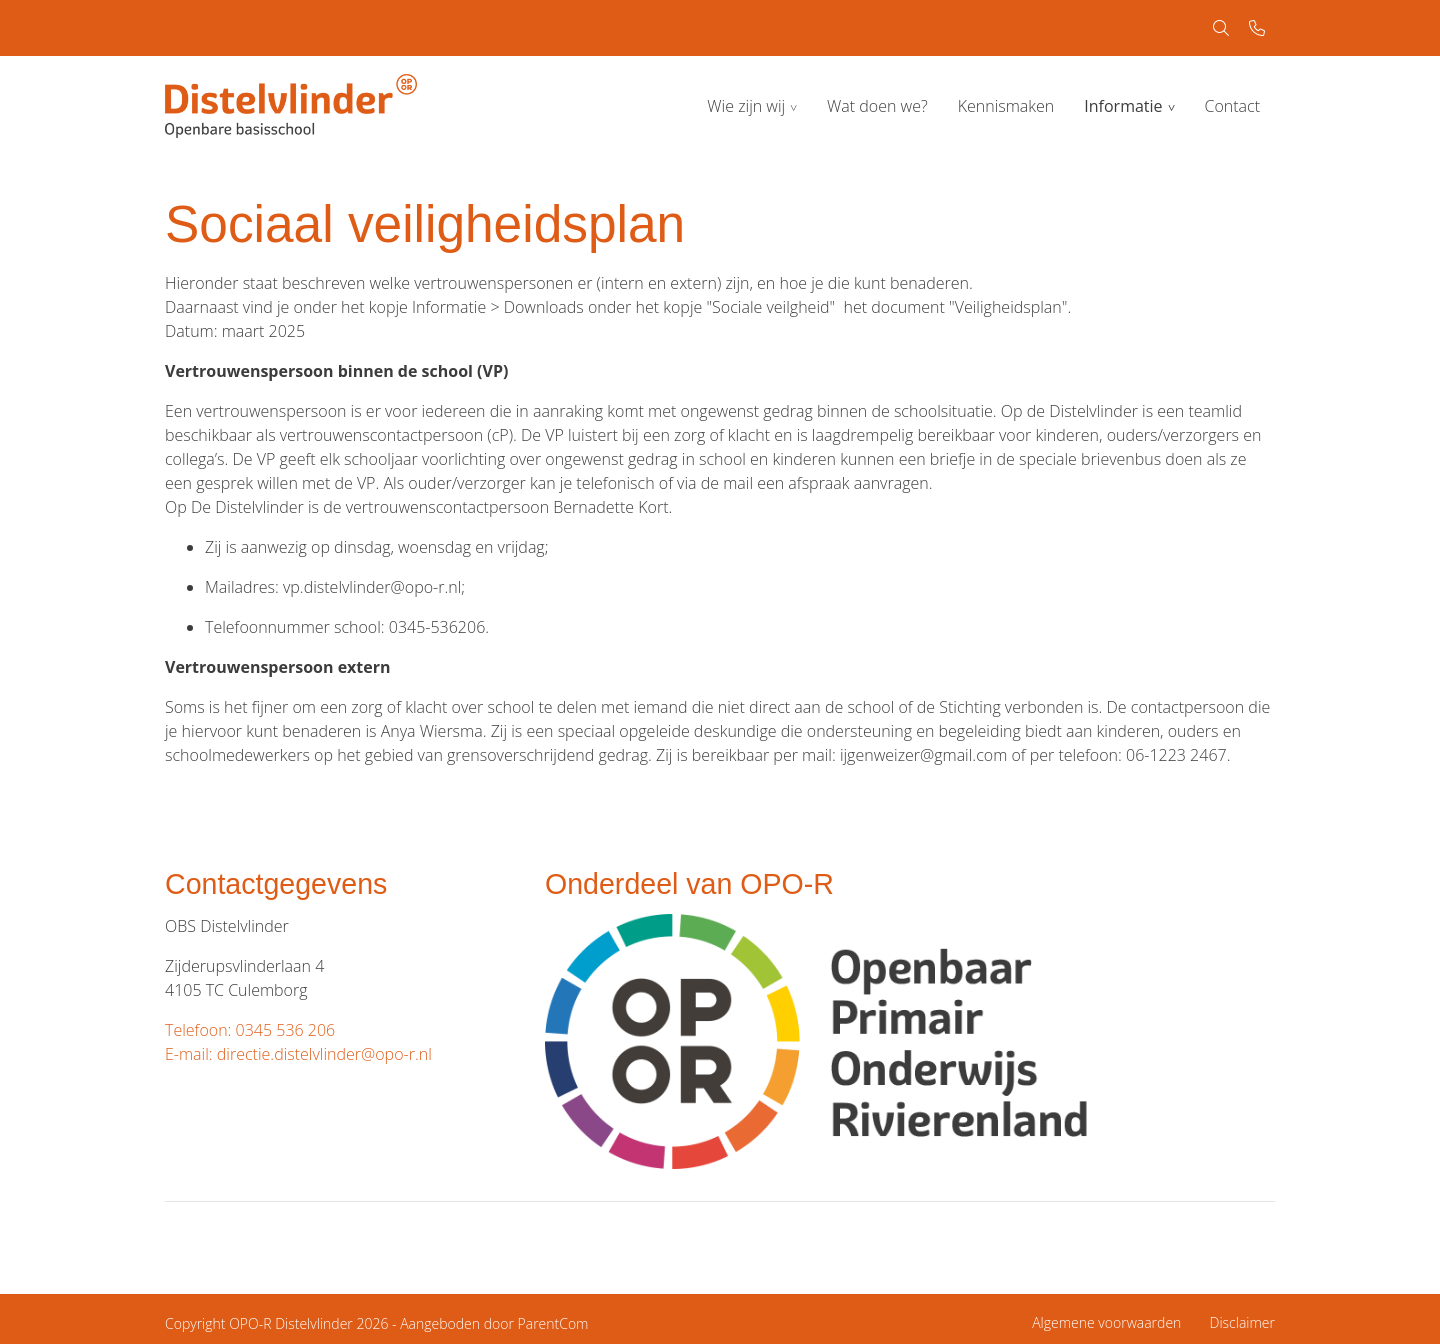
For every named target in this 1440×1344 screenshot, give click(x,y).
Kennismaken (1006, 106)
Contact (1232, 106)
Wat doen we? (877, 106)
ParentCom (553, 1323)
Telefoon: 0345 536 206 (250, 1030)
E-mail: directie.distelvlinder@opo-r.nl (298, 1054)
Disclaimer (1242, 1322)
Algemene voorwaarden (1106, 1322)
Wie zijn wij (746, 106)
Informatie (1123, 106)
